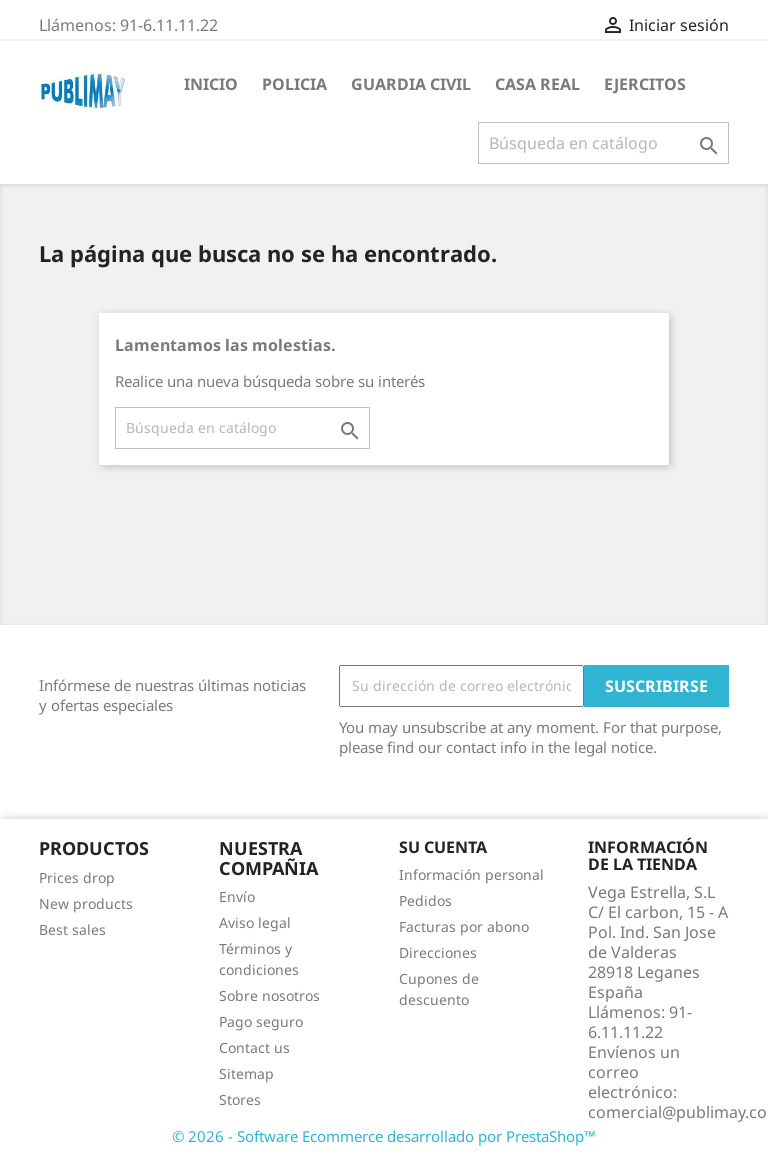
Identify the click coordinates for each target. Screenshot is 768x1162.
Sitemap (246, 1073)
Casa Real (537, 84)
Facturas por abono (464, 926)
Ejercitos (645, 84)
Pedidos (425, 900)
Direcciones (438, 952)
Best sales (72, 929)
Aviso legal (255, 922)
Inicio (211, 84)
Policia (294, 84)
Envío (237, 896)
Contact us (254, 1047)
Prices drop (77, 877)
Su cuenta (443, 847)
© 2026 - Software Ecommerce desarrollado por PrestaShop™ (384, 1136)
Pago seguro (261, 1021)
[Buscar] (603, 143)
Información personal (471, 874)
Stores (240, 1099)
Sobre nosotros (269, 995)
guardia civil (411, 84)
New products (86, 903)
